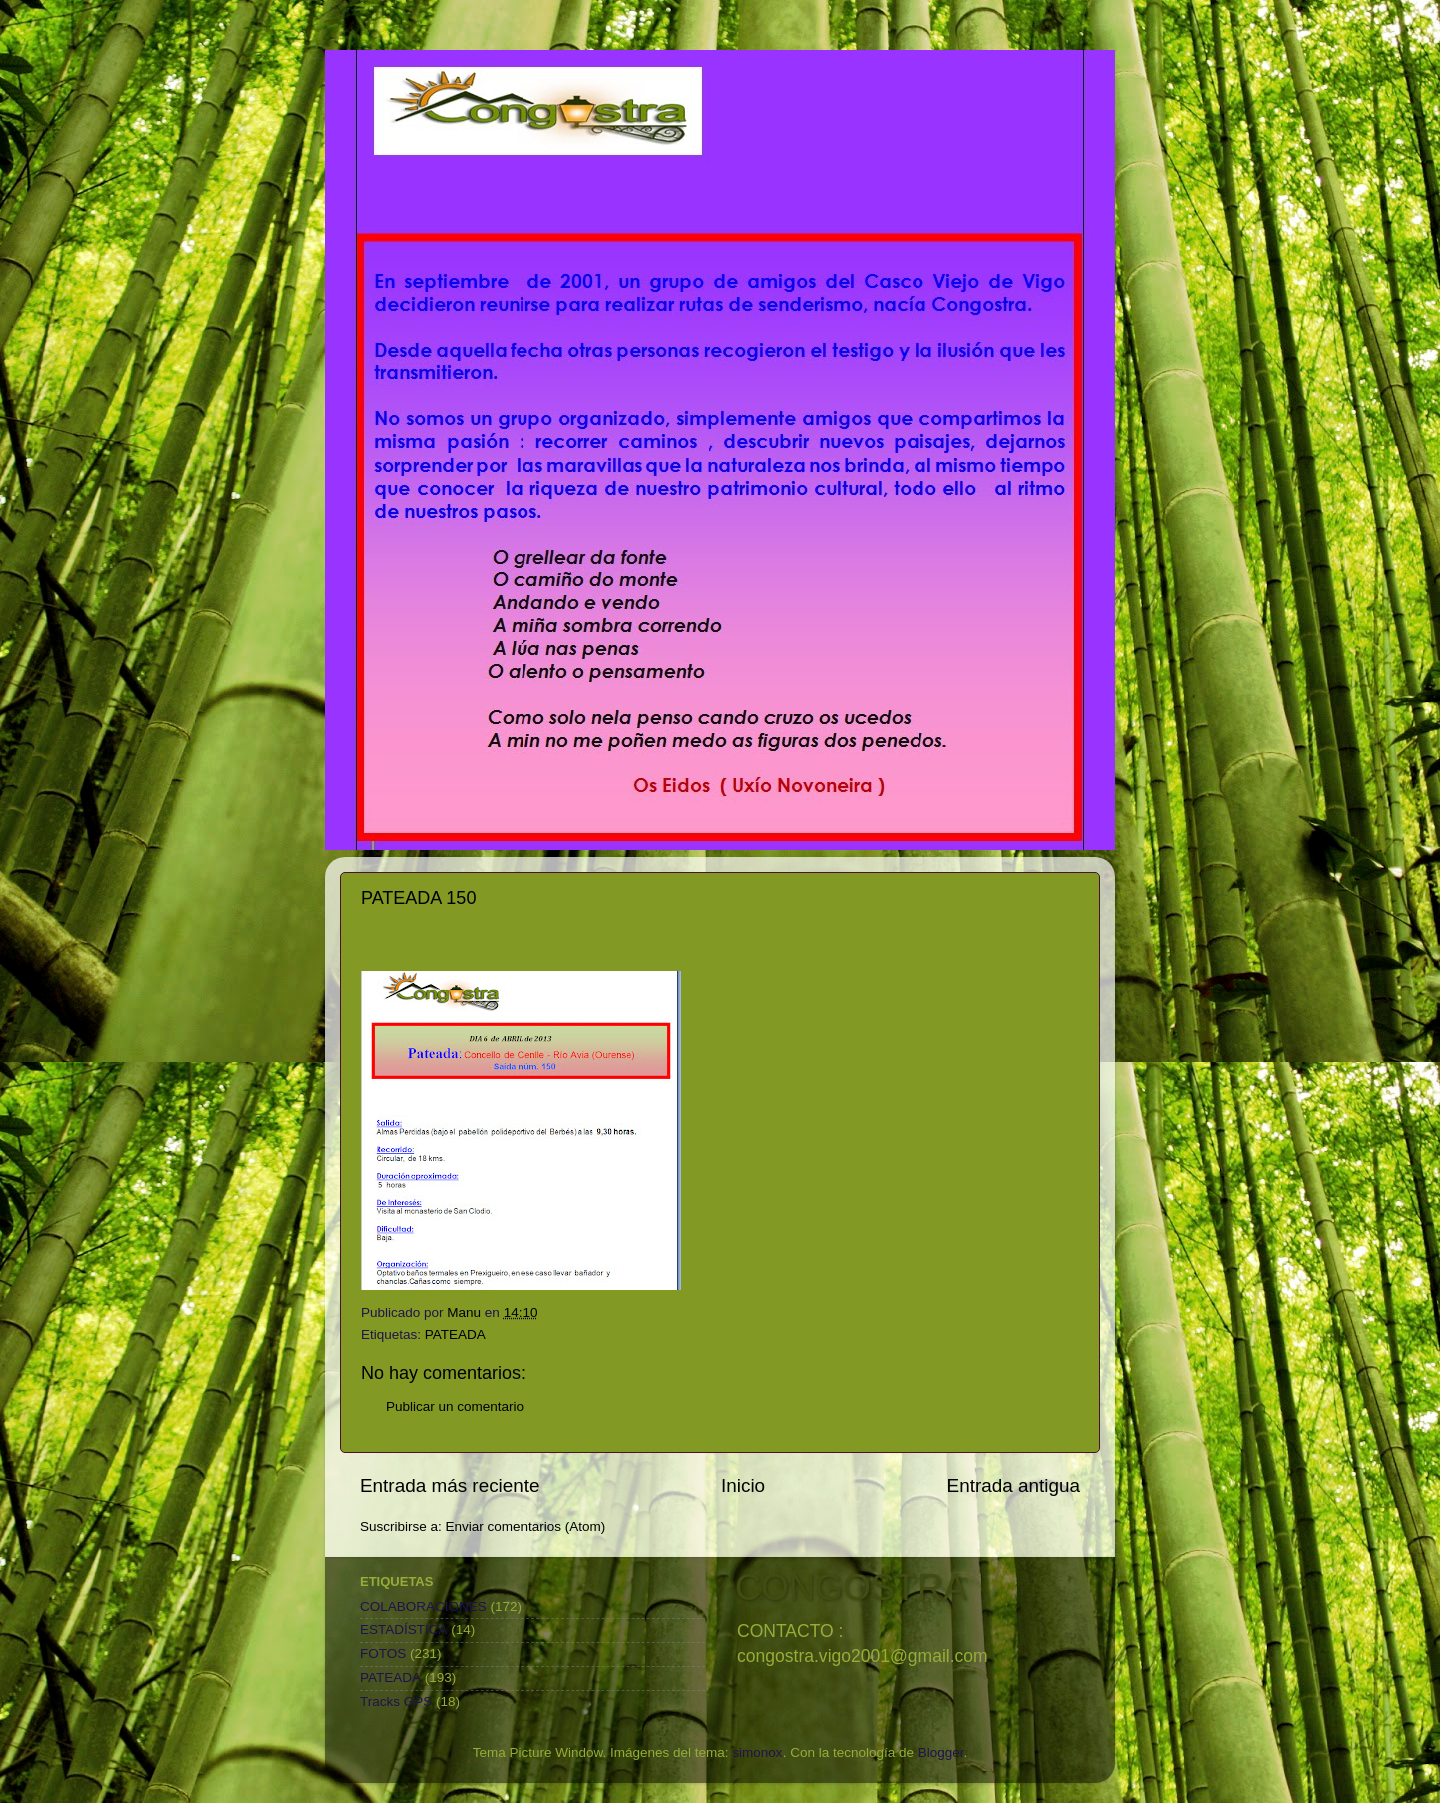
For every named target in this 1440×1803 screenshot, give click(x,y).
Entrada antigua (1013, 1485)
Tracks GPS (396, 1701)
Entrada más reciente (450, 1485)
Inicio (743, 1485)
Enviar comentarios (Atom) (526, 1526)
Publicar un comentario (455, 1406)
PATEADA (455, 1334)
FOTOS (383, 1653)
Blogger (941, 1752)
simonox (757, 1752)
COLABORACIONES (423, 1606)
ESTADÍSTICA (404, 1629)
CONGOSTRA (851, 1587)
